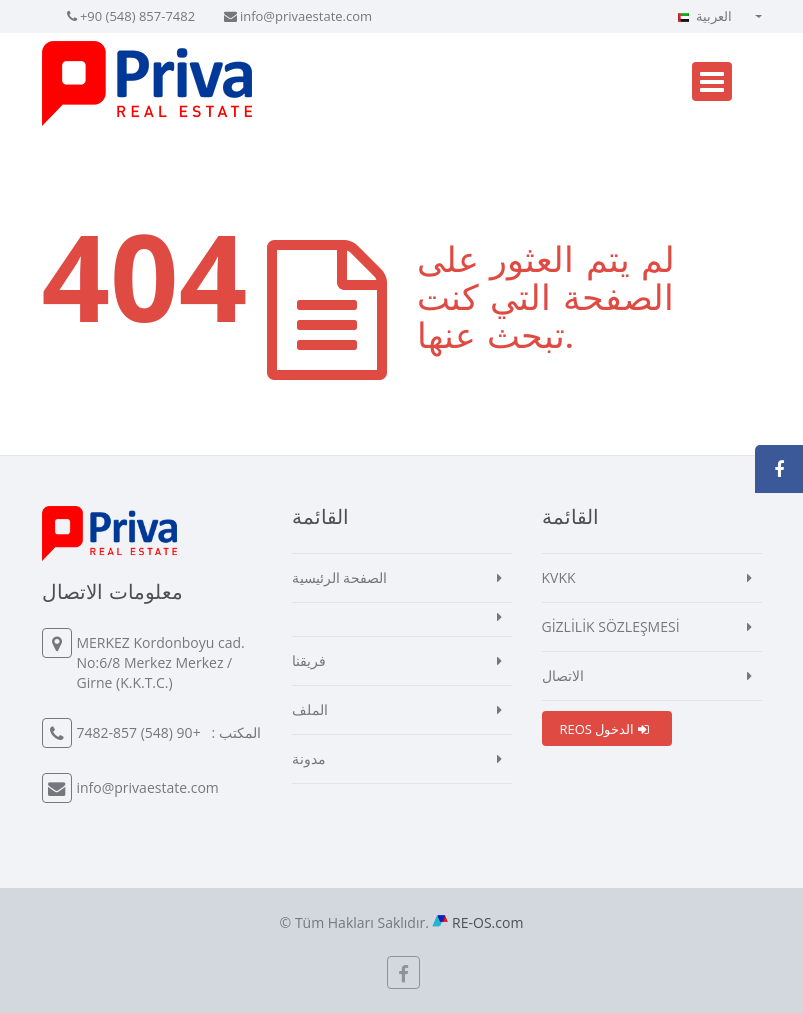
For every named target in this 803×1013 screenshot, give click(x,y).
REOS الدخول (604, 729)
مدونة (309, 758)
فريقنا (309, 660)
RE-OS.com (487, 922)
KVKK (559, 577)
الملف (310, 709)
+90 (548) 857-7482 (137, 16)
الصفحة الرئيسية (340, 577)
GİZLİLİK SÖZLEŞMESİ (611, 626)
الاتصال (563, 675)
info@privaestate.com (306, 16)
